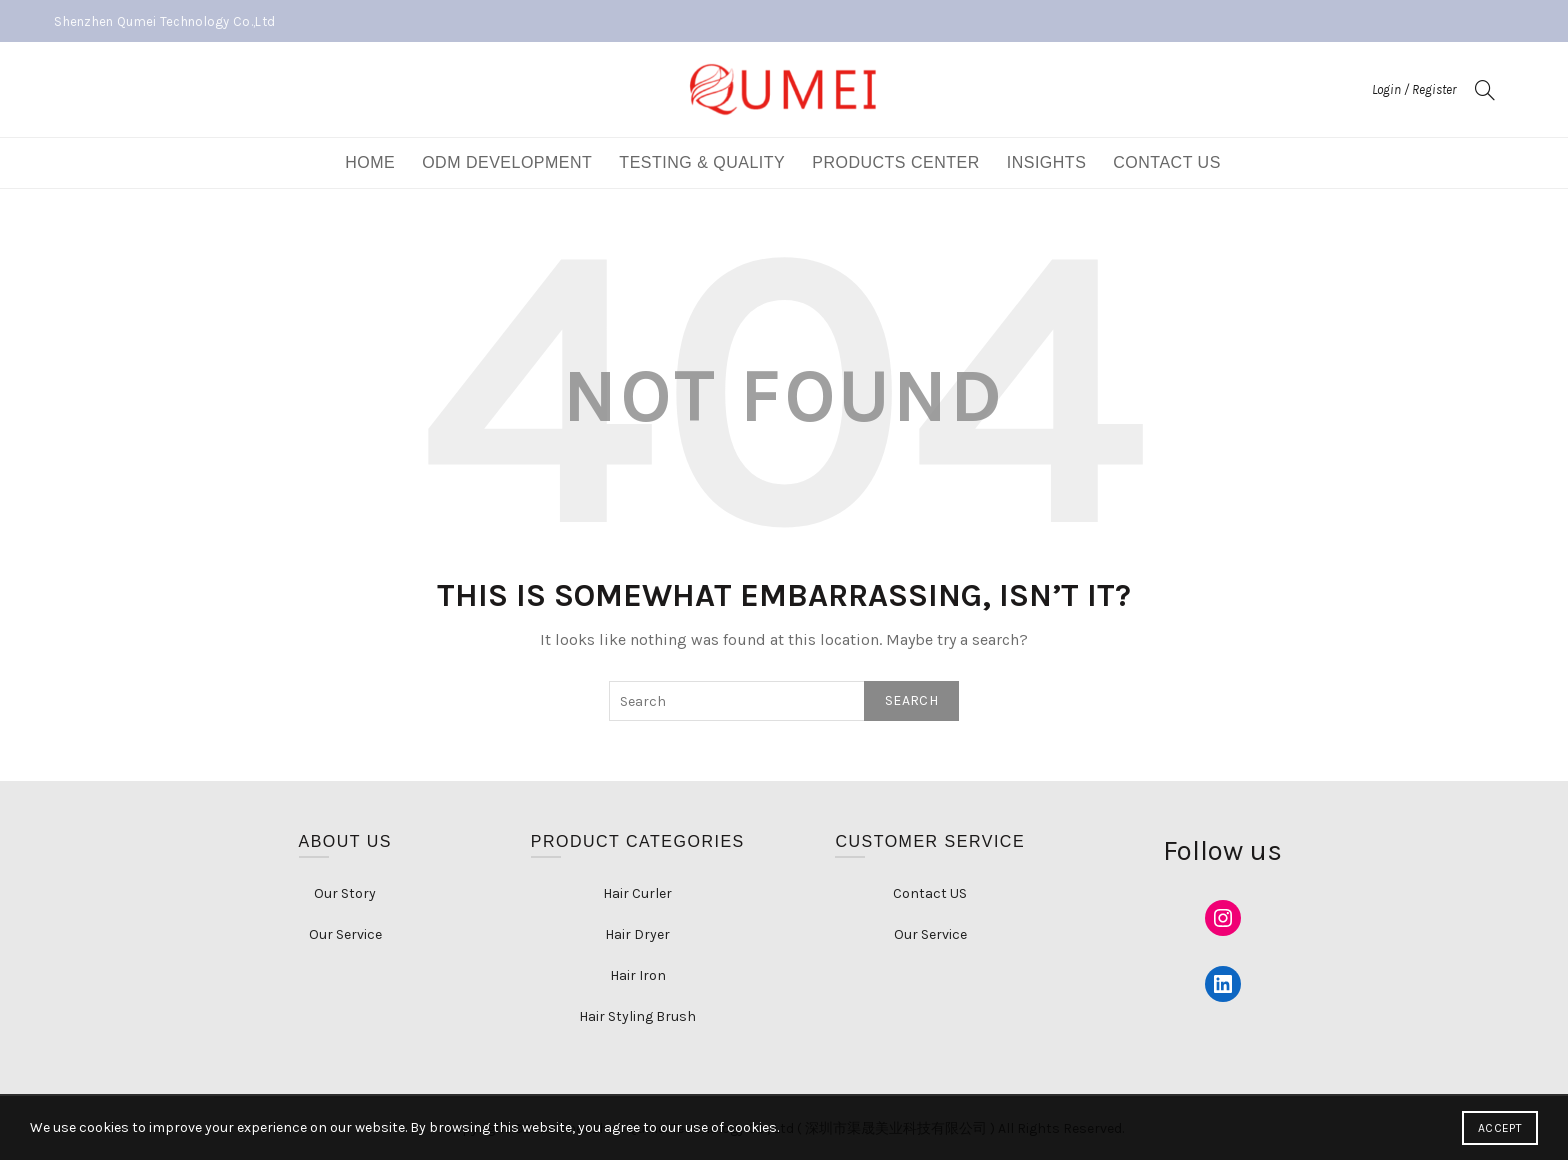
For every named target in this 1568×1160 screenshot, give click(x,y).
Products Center (896, 162)
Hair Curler (637, 893)
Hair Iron (638, 975)
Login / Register (1414, 89)
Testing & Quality (702, 162)
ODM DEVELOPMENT (507, 162)
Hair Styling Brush (637, 1016)
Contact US (1167, 162)
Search (911, 700)
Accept (1500, 1128)
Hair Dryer (637, 934)
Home (370, 162)
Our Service (345, 934)
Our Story (345, 893)
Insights (1047, 162)
